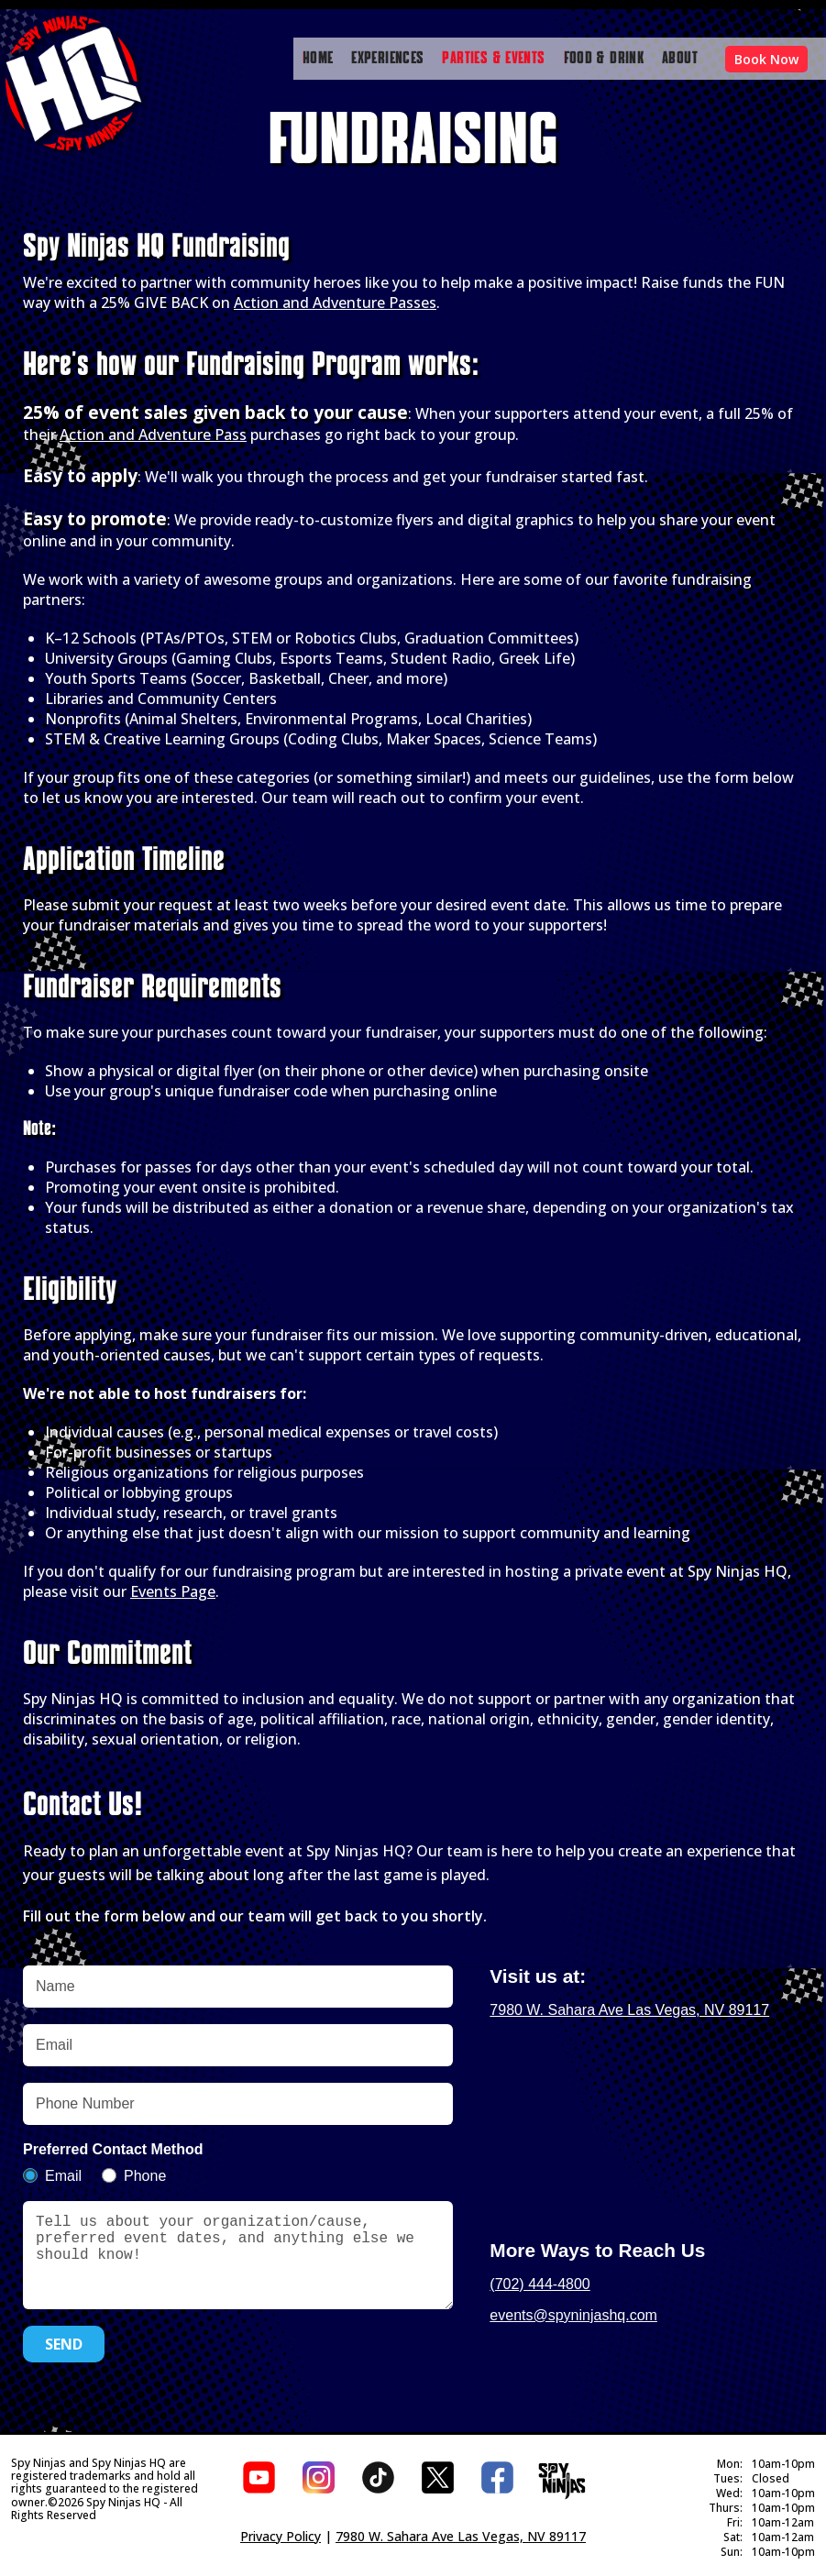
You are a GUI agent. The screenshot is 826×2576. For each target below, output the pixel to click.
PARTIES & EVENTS (493, 58)
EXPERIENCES (387, 58)
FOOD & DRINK (604, 58)
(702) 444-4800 (539, 2275)
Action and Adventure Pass (153, 425)
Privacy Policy (280, 2539)
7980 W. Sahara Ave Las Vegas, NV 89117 (629, 2001)
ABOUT (680, 58)
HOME (318, 58)
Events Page (172, 1582)
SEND (64, 2353)
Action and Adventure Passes (335, 293)
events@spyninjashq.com (573, 2306)
